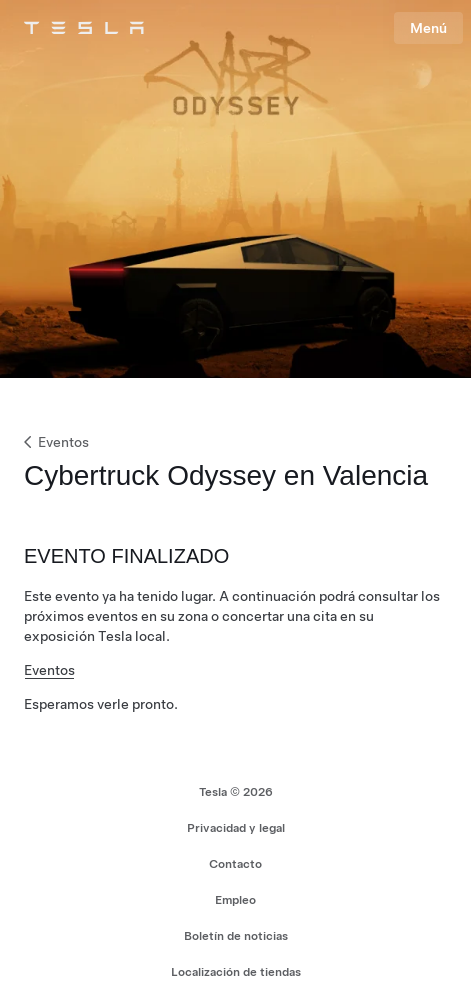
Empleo (235, 900)
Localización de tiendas (236, 972)
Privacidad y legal (236, 828)
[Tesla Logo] (84, 28)
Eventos (54, 442)
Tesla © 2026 (236, 792)
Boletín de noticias (236, 936)
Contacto (235, 864)
